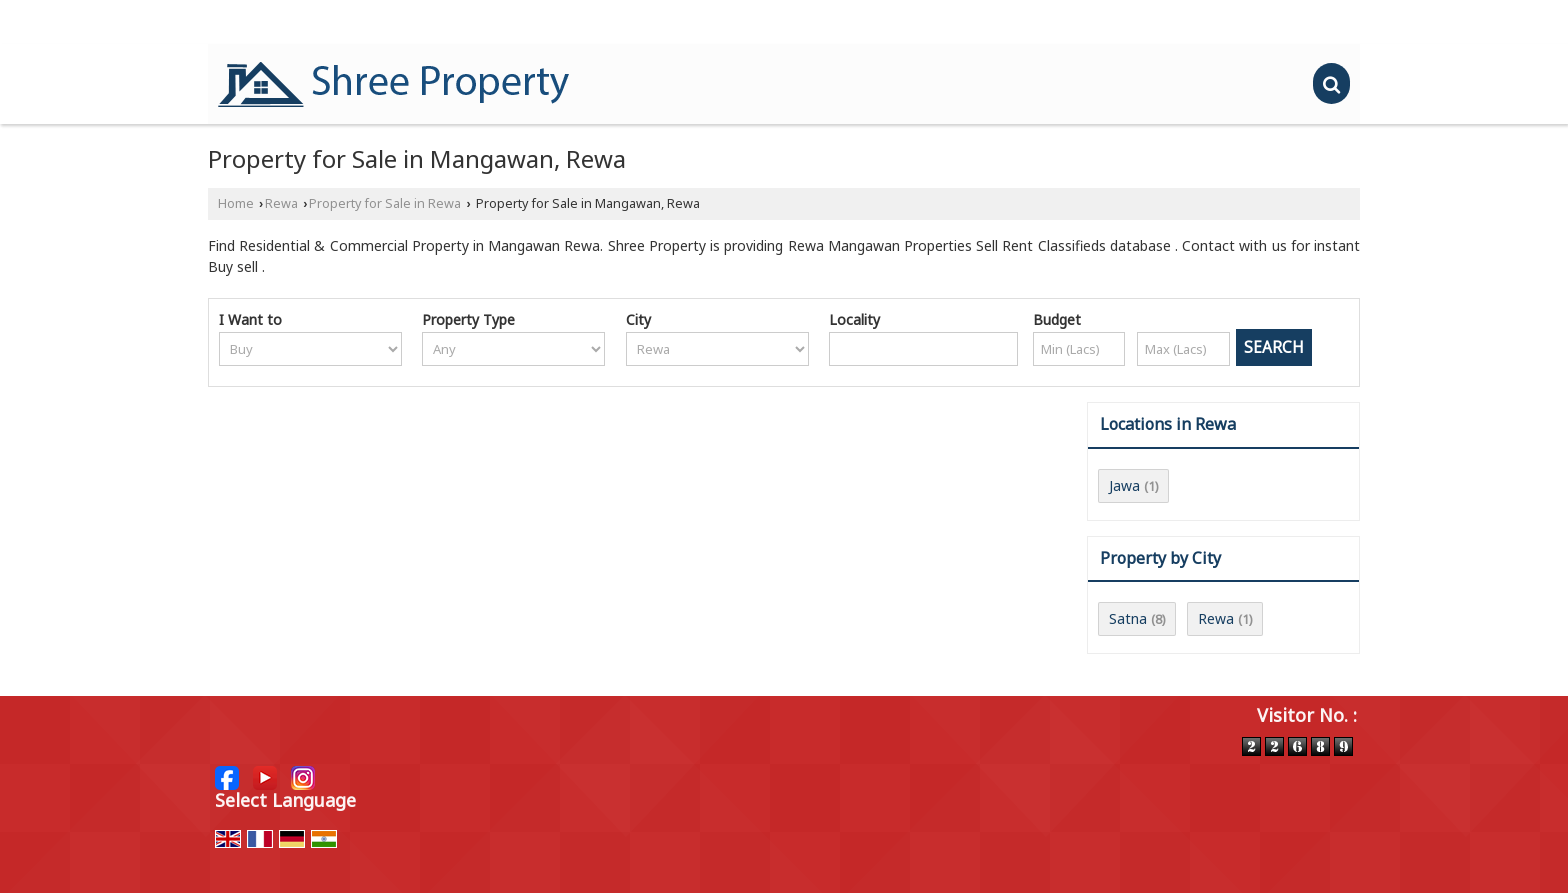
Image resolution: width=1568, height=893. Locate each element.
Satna (1128, 618)
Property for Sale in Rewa (385, 203)
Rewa (281, 203)
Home (236, 203)
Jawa (1124, 485)
